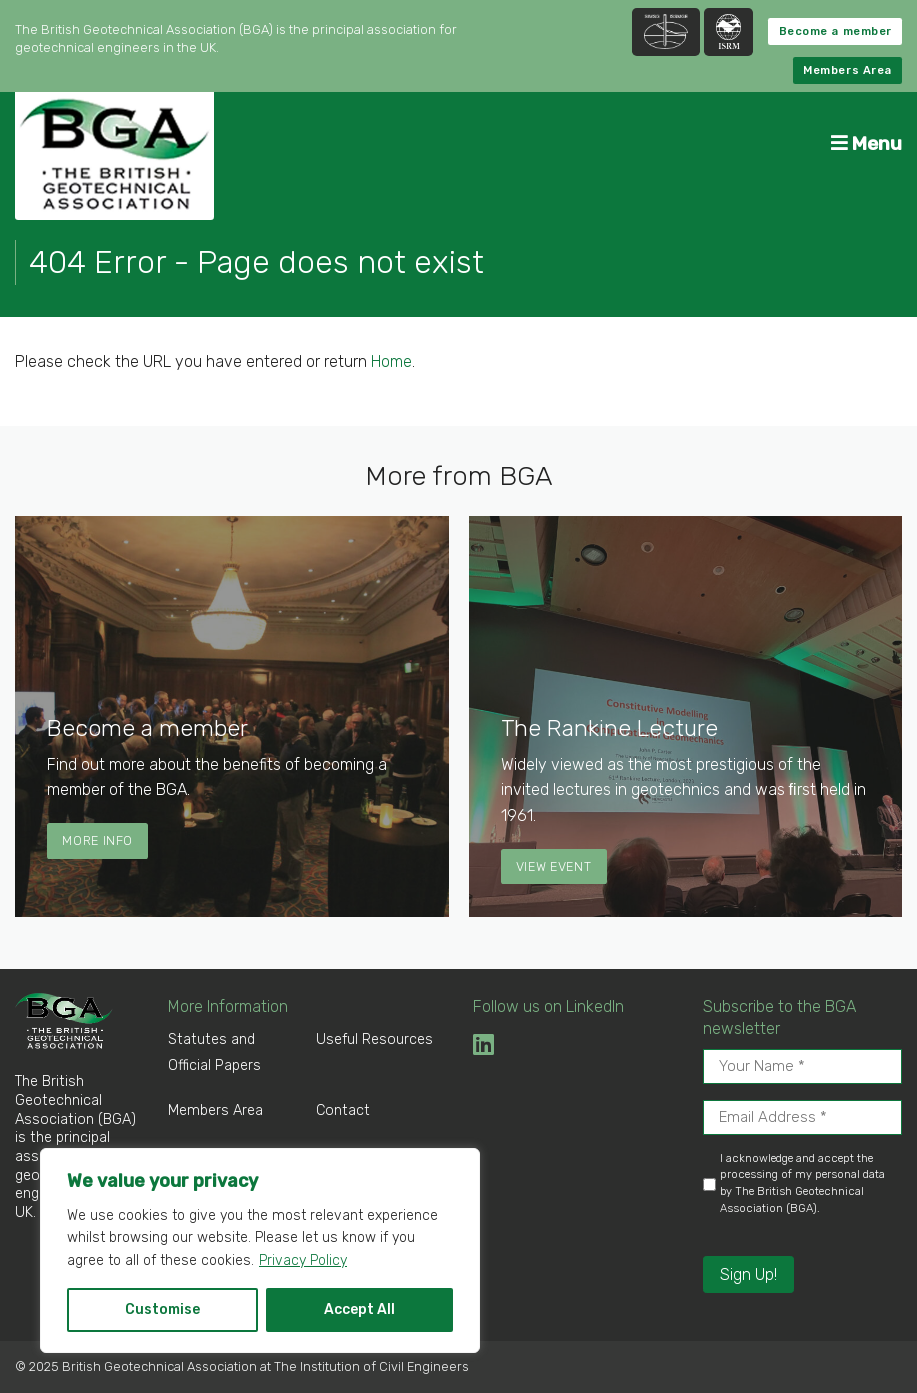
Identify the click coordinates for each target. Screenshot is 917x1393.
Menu (866, 143)
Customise (162, 1309)
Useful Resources (374, 1039)
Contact (343, 1110)
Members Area (847, 70)
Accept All (359, 1309)
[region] (260, 1250)
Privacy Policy (303, 1260)
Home (391, 361)
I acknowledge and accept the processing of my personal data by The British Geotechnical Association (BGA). (802, 1183)
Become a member (835, 31)
